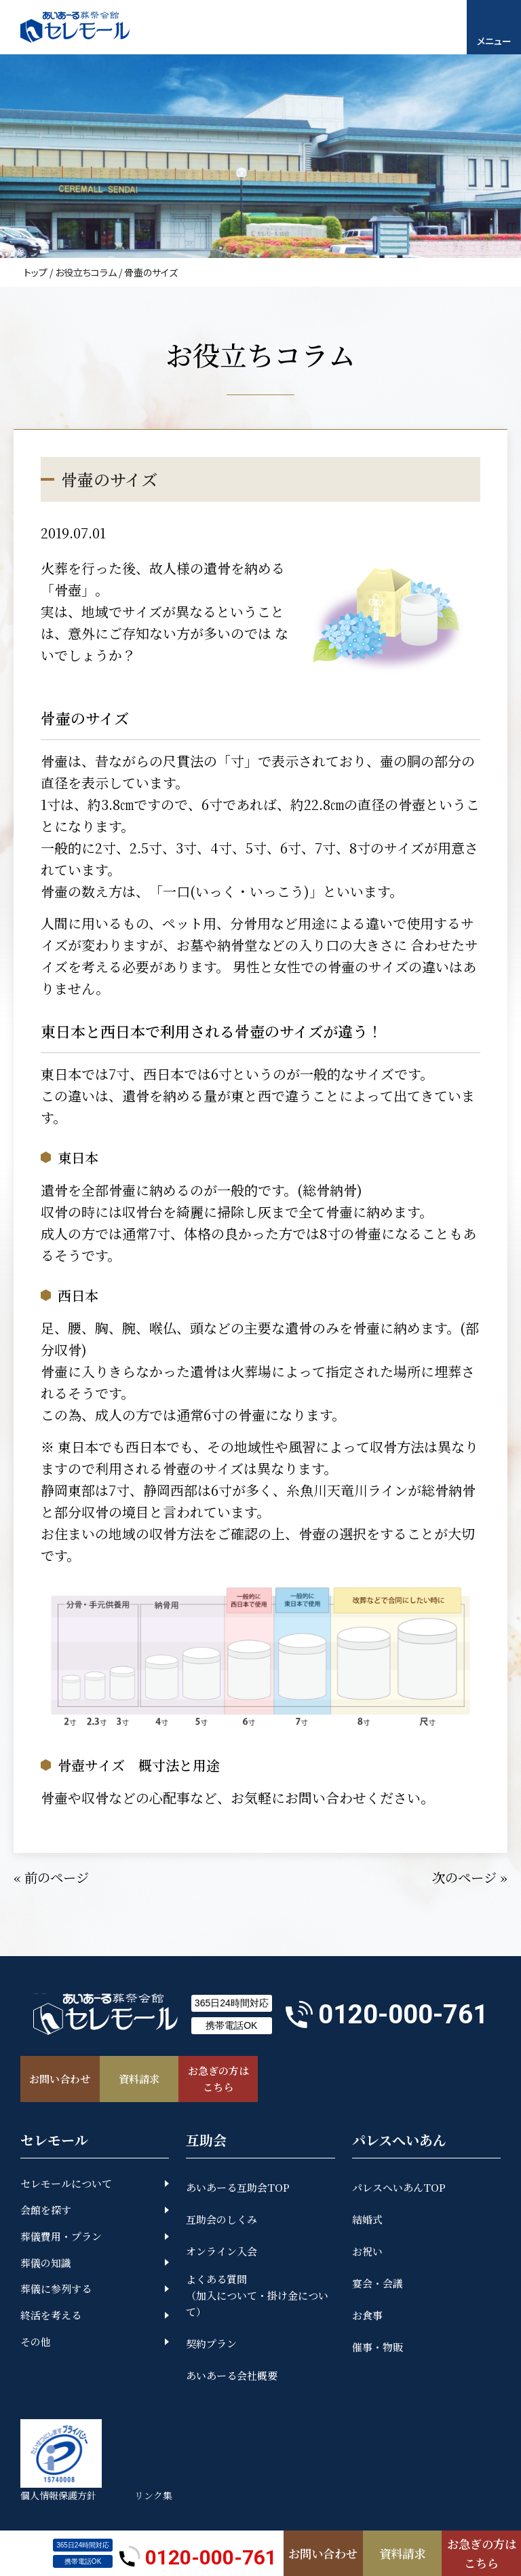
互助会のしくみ (221, 2220)
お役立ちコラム (86, 272)
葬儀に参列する (56, 2290)
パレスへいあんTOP (399, 2189)
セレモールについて (66, 2184)
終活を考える (50, 2317)
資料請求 (402, 2552)
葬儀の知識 (45, 2264)
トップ (35, 272)
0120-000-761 (198, 2553)
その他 (35, 2343)
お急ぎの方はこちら (481, 2552)
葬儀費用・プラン (61, 2237)
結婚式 (367, 2220)
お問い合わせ (323, 2552)
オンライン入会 (221, 2252)
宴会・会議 (377, 2284)
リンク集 (156, 2497)
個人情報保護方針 (58, 2497)
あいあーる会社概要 (231, 2377)
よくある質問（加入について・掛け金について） (257, 2296)
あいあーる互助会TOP (238, 2189)
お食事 (367, 2316)
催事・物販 (377, 2348)
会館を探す (45, 2211)
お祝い (367, 2252)
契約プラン (211, 2345)
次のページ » (468, 1877)
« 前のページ (53, 1877)
